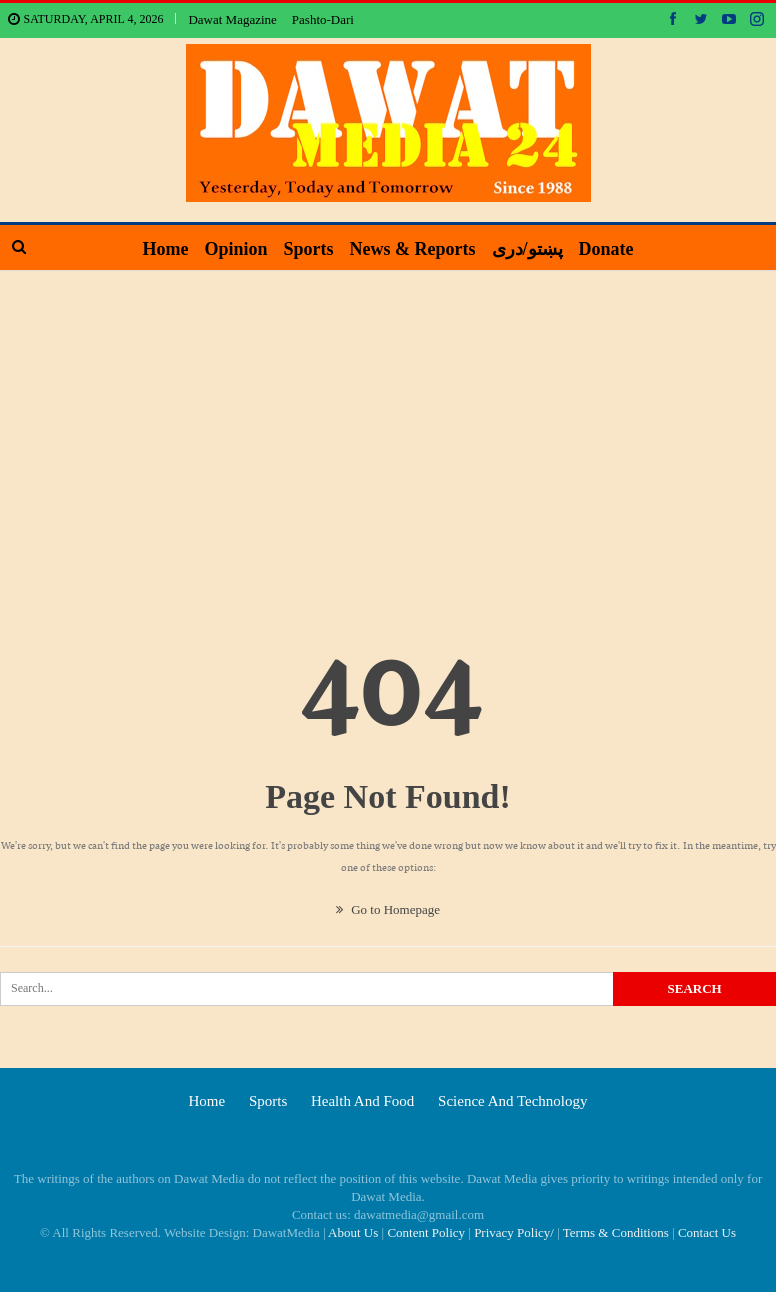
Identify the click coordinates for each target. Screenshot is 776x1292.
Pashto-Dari (323, 19)
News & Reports (414, 249)
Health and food (362, 1101)
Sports (307, 249)
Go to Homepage (388, 909)
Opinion (231, 249)
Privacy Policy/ (514, 1232)
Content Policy (426, 1232)
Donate (614, 249)
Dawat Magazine (232, 19)
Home (157, 249)
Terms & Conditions (616, 1232)
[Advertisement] (388, 421)
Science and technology (512, 1101)
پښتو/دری (531, 249)
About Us (353, 1232)
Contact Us (707, 1232)
